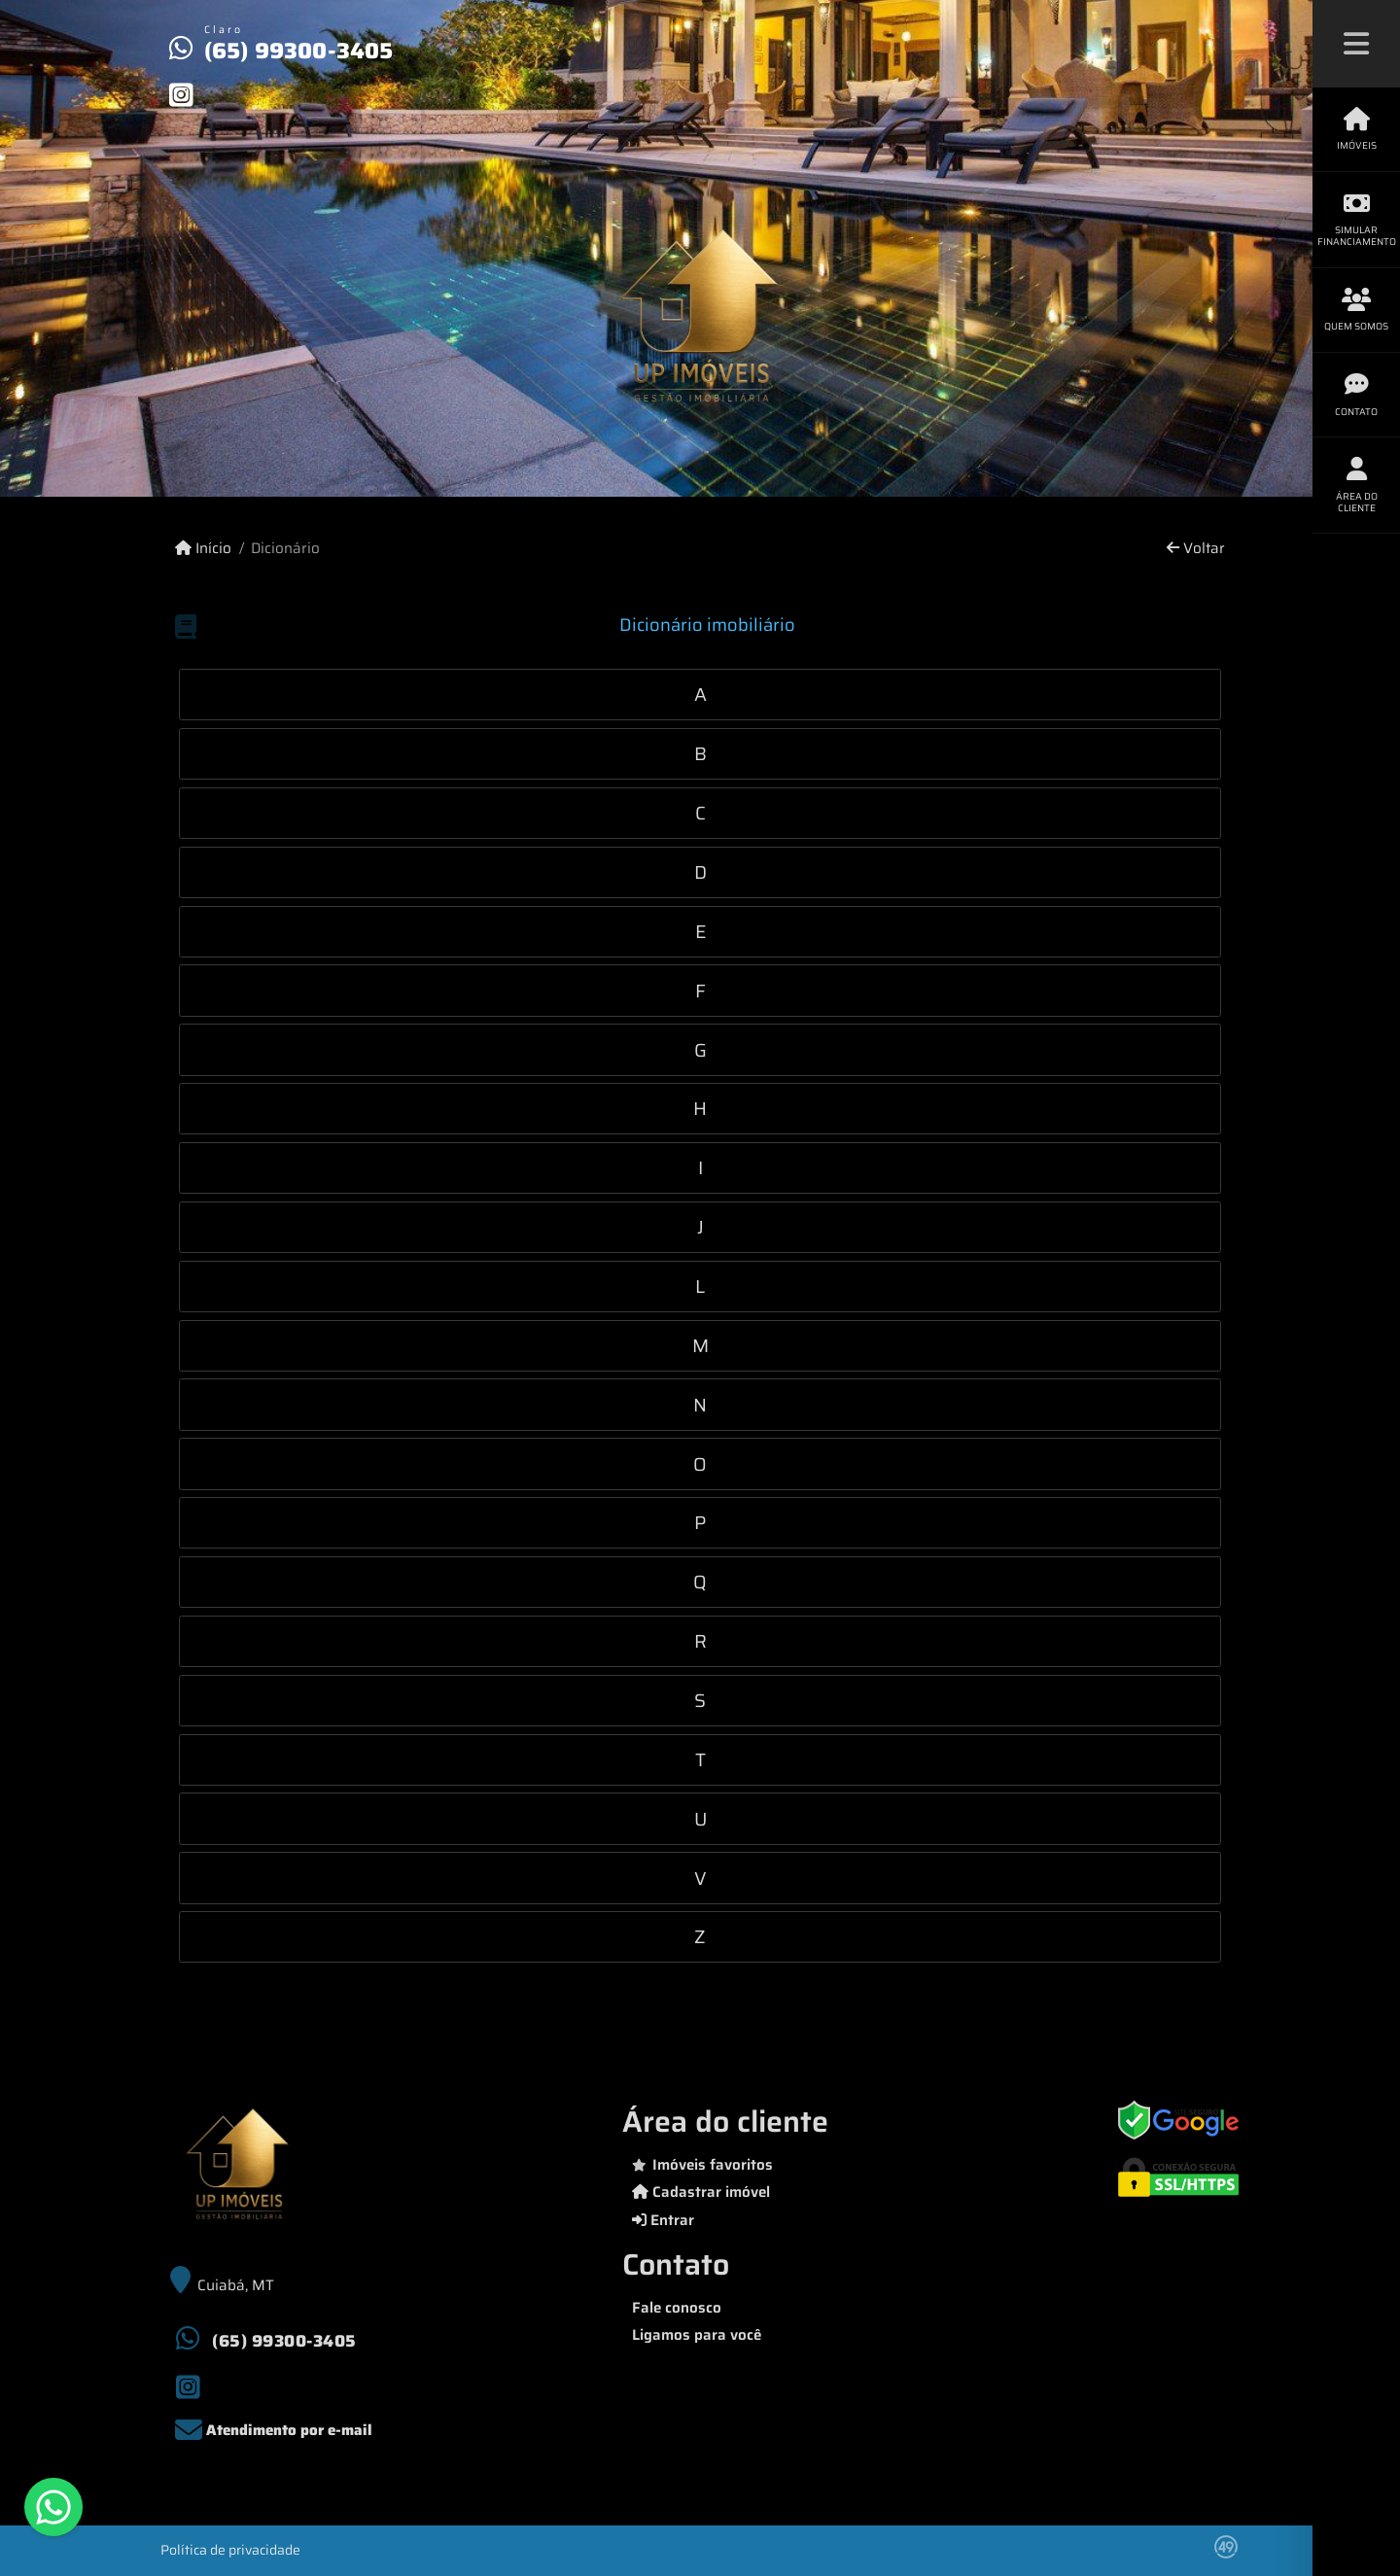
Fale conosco (676, 2307)
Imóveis (1356, 130)
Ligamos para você (696, 2335)
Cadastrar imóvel (701, 2192)
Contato (1356, 395)
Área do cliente (1356, 485)
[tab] (700, 694)
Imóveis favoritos (702, 2164)
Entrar (663, 2220)
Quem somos (1356, 310)
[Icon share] (180, 94)
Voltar (1196, 549)
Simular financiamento (1356, 220)
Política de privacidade (230, 2549)
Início (203, 549)
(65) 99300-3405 (299, 50)
